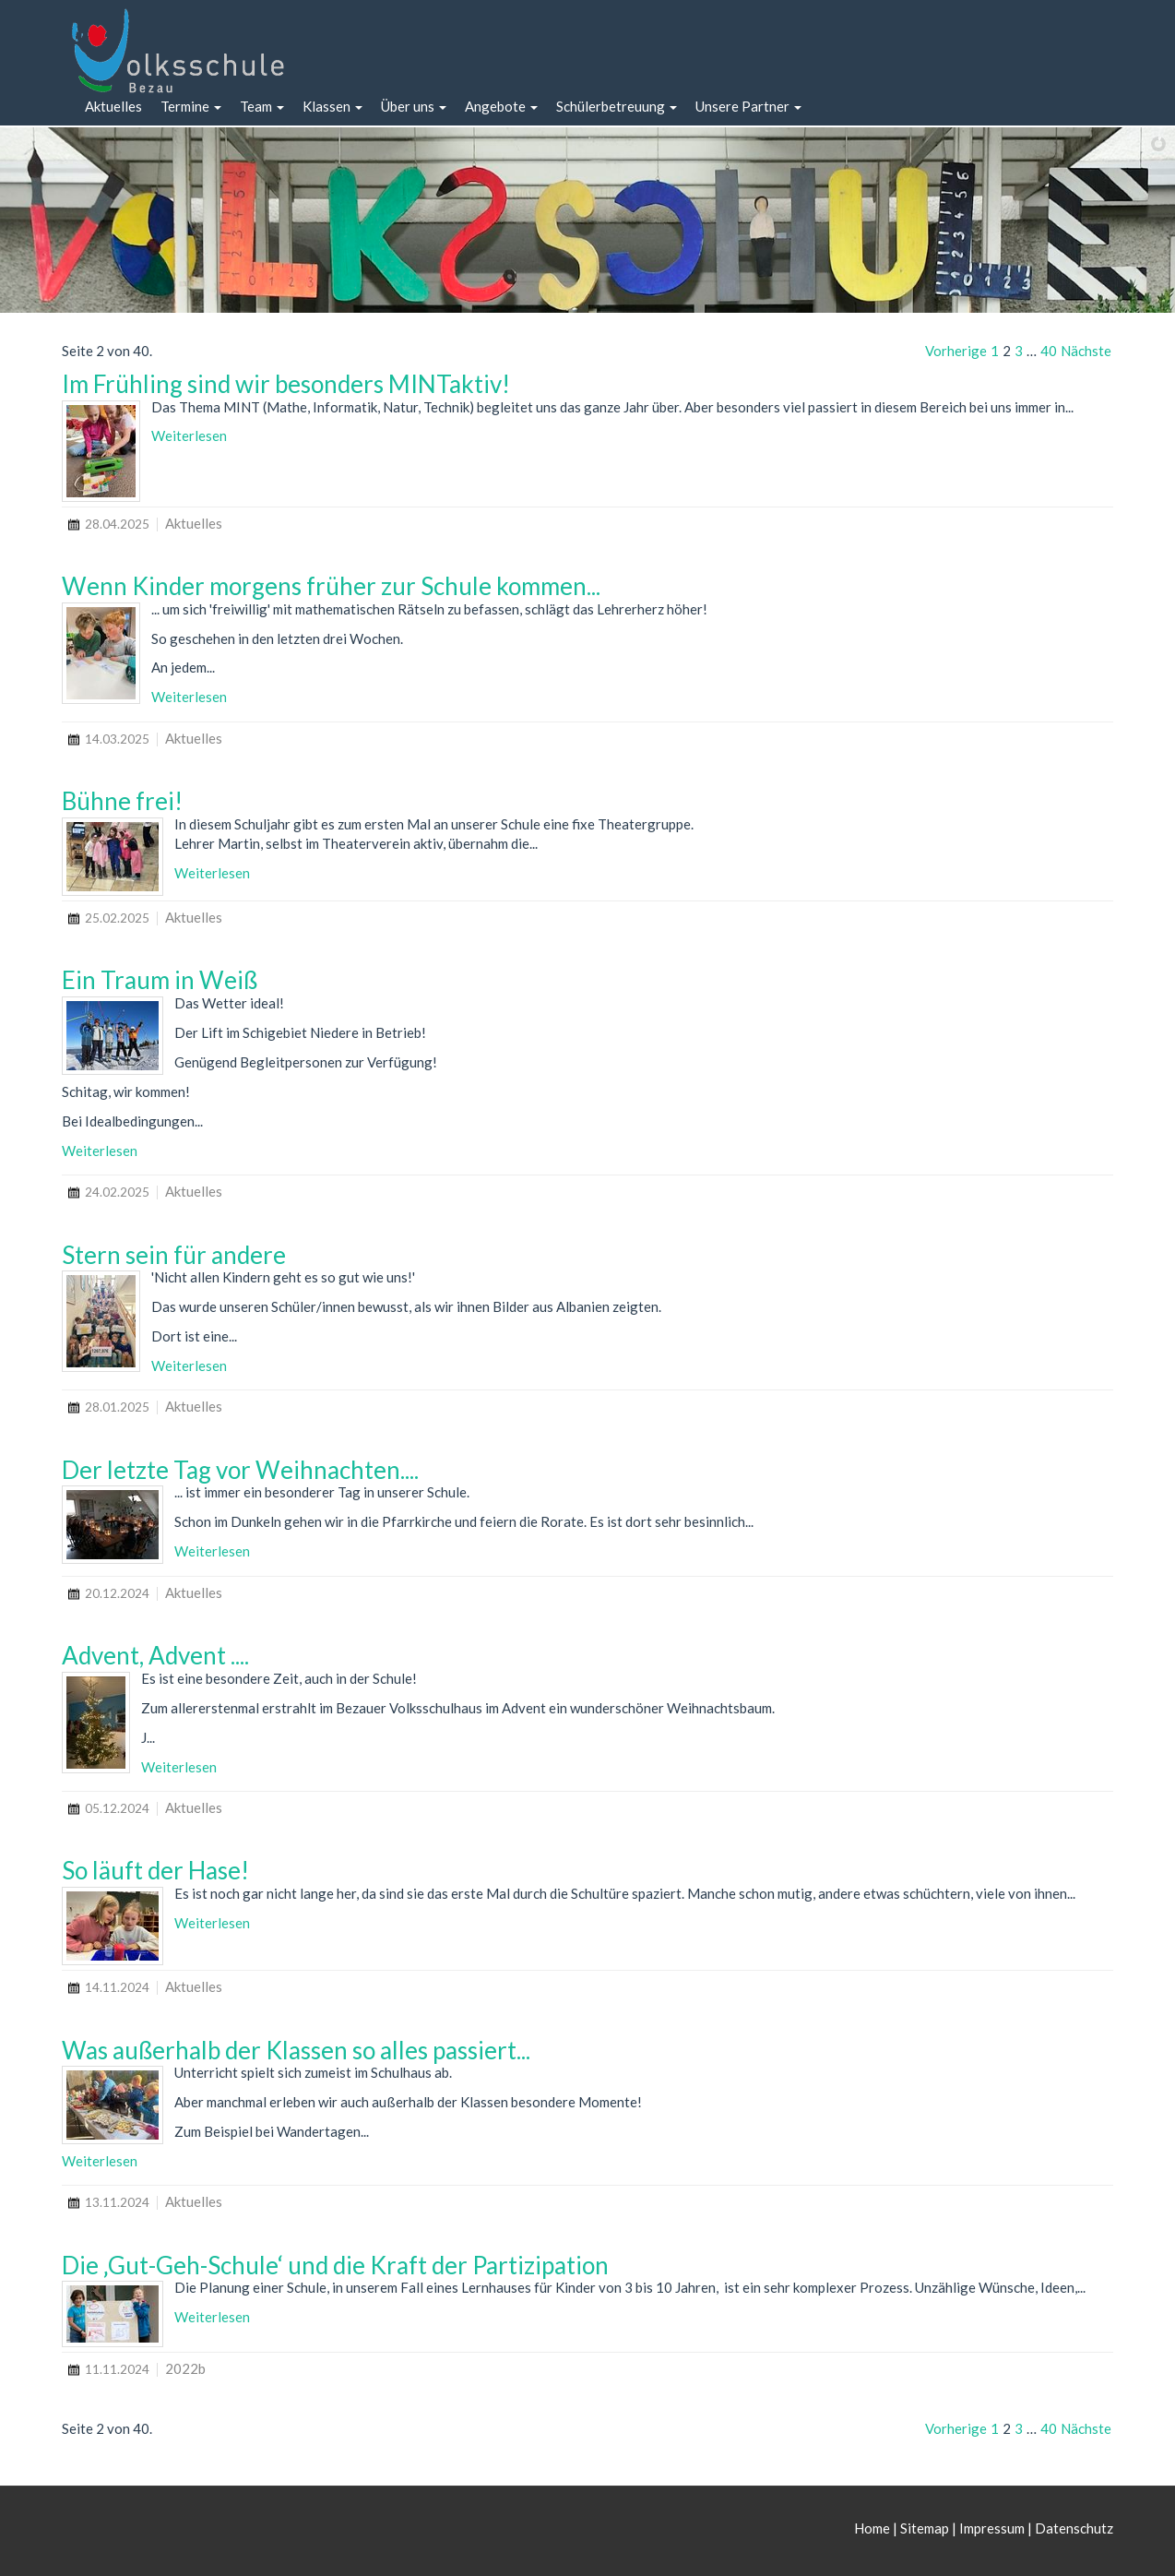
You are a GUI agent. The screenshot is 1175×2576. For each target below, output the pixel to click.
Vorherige (956, 350)
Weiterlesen (189, 435)
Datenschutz (1074, 2528)
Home (873, 2528)
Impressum (992, 2528)
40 (1048, 350)
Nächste (1086, 350)
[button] (191, 106)
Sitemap (924, 2528)
